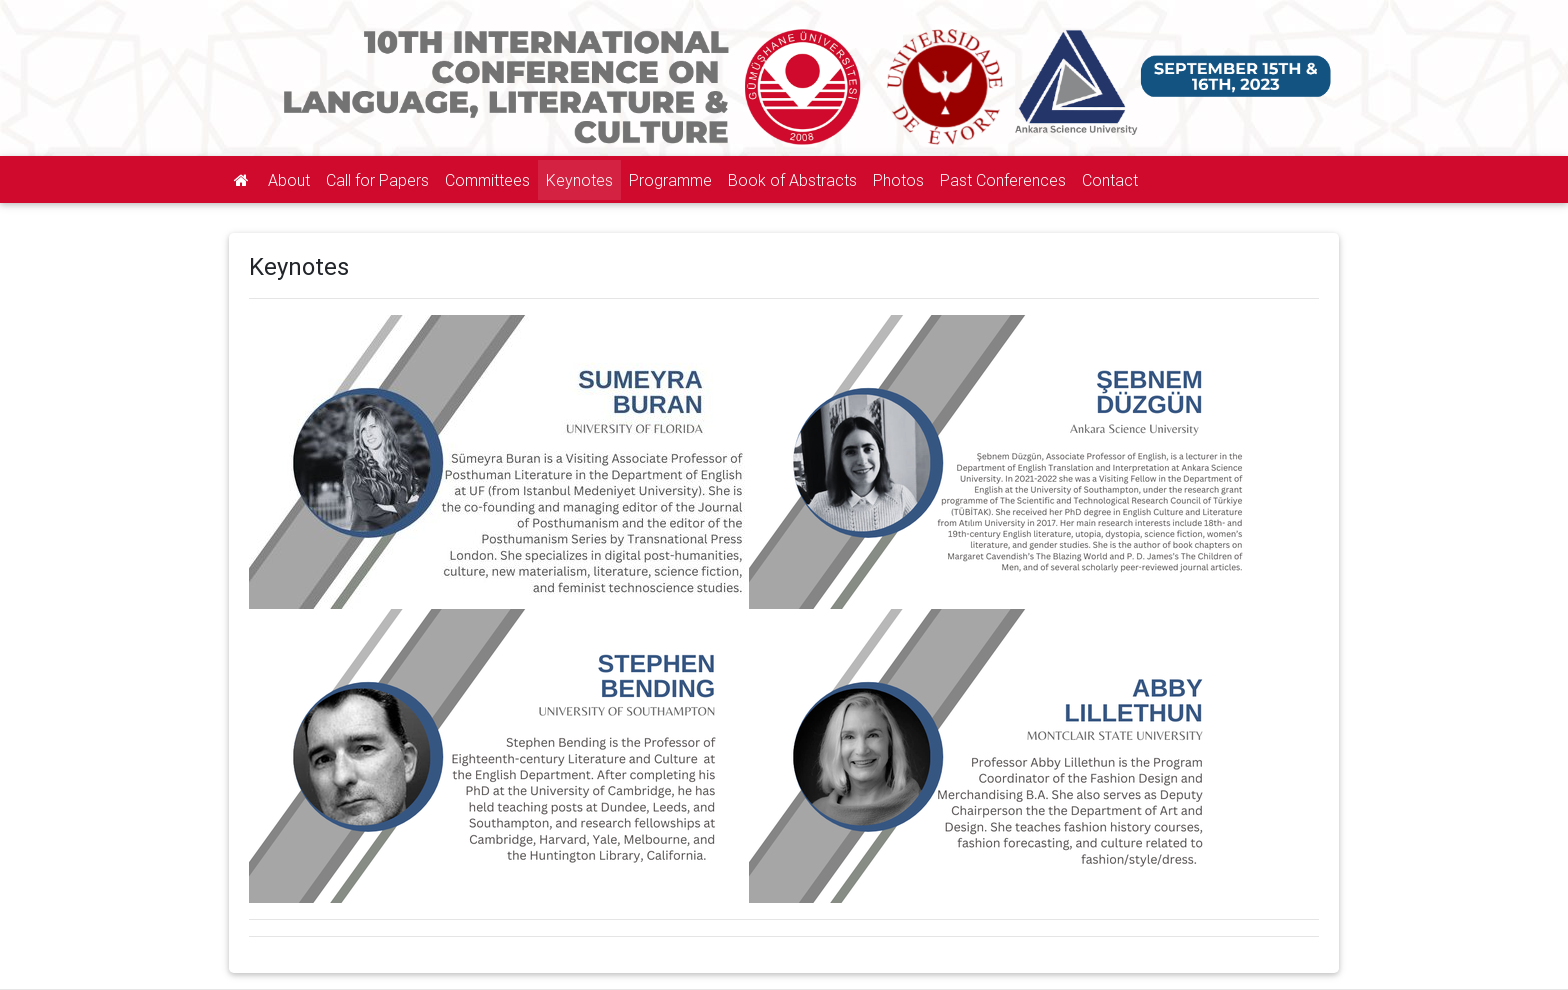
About (289, 180)
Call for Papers (377, 180)
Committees (487, 180)
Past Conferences (1003, 180)
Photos (898, 180)
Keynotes (579, 180)
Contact (1110, 180)
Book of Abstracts (792, 180)
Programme (670, 180)
